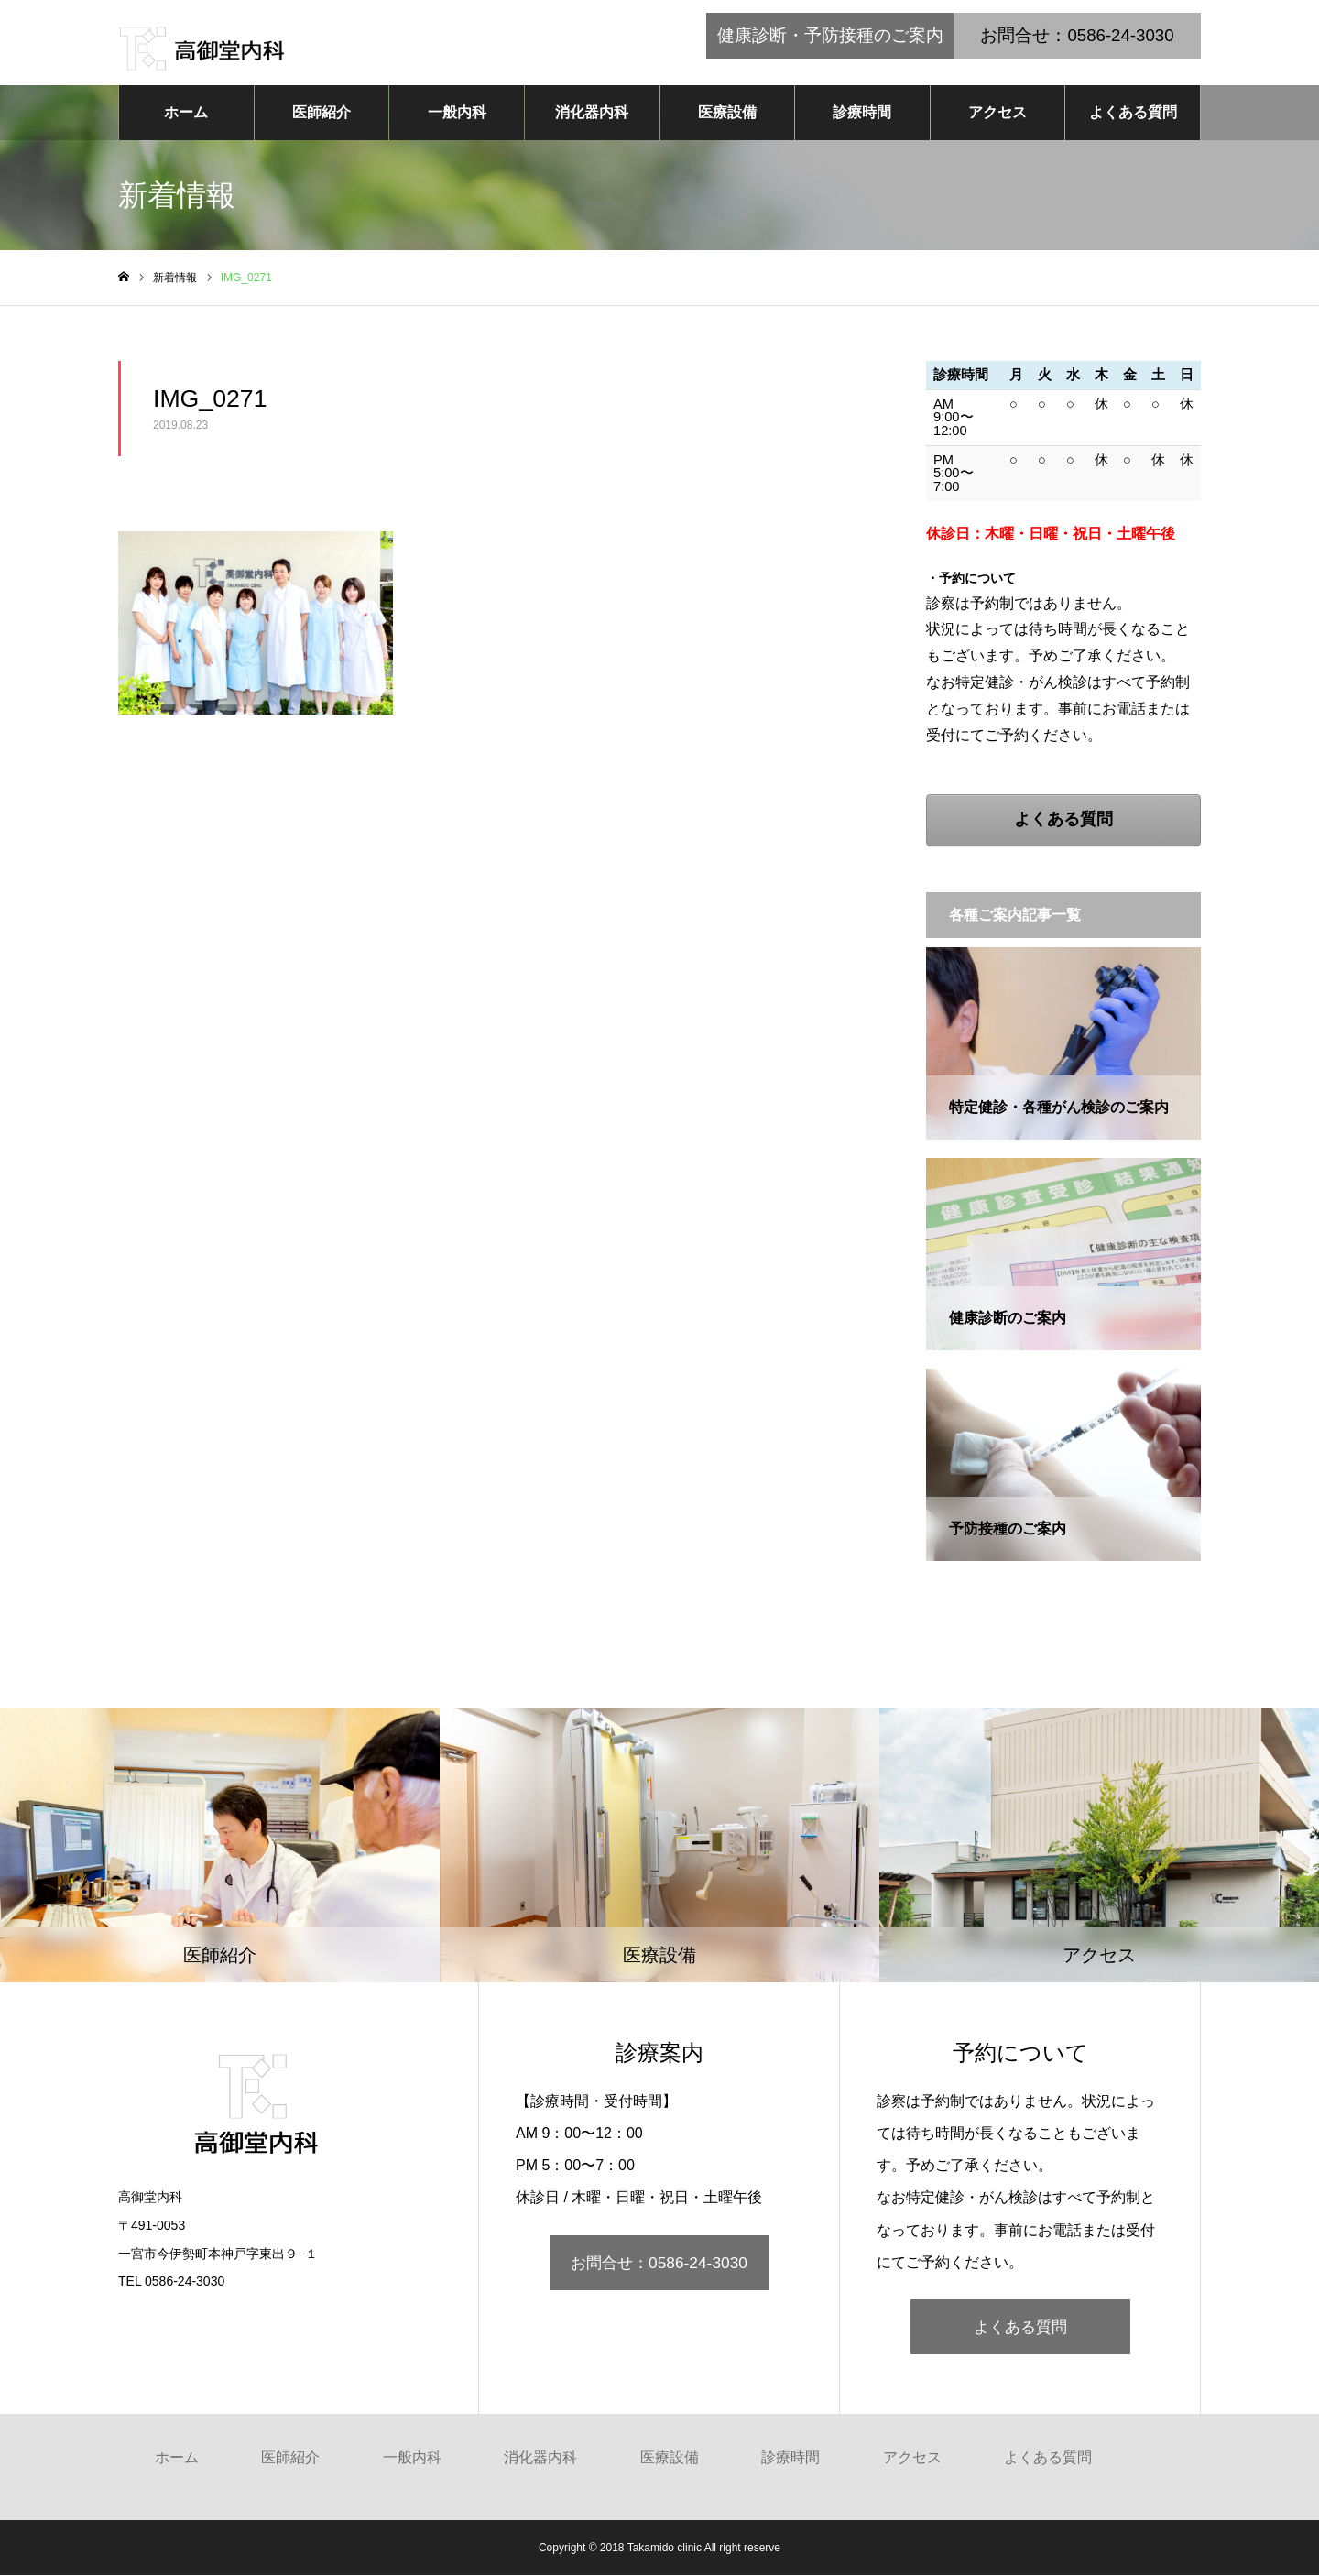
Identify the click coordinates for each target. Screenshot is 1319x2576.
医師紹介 (321, 113)
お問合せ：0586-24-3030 (659, 2263)
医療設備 (727, 113)
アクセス (997, 113)
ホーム (186, 113)
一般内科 (457, 113)
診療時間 (862, 113)
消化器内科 (591, 113)
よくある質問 (1133, 113)
